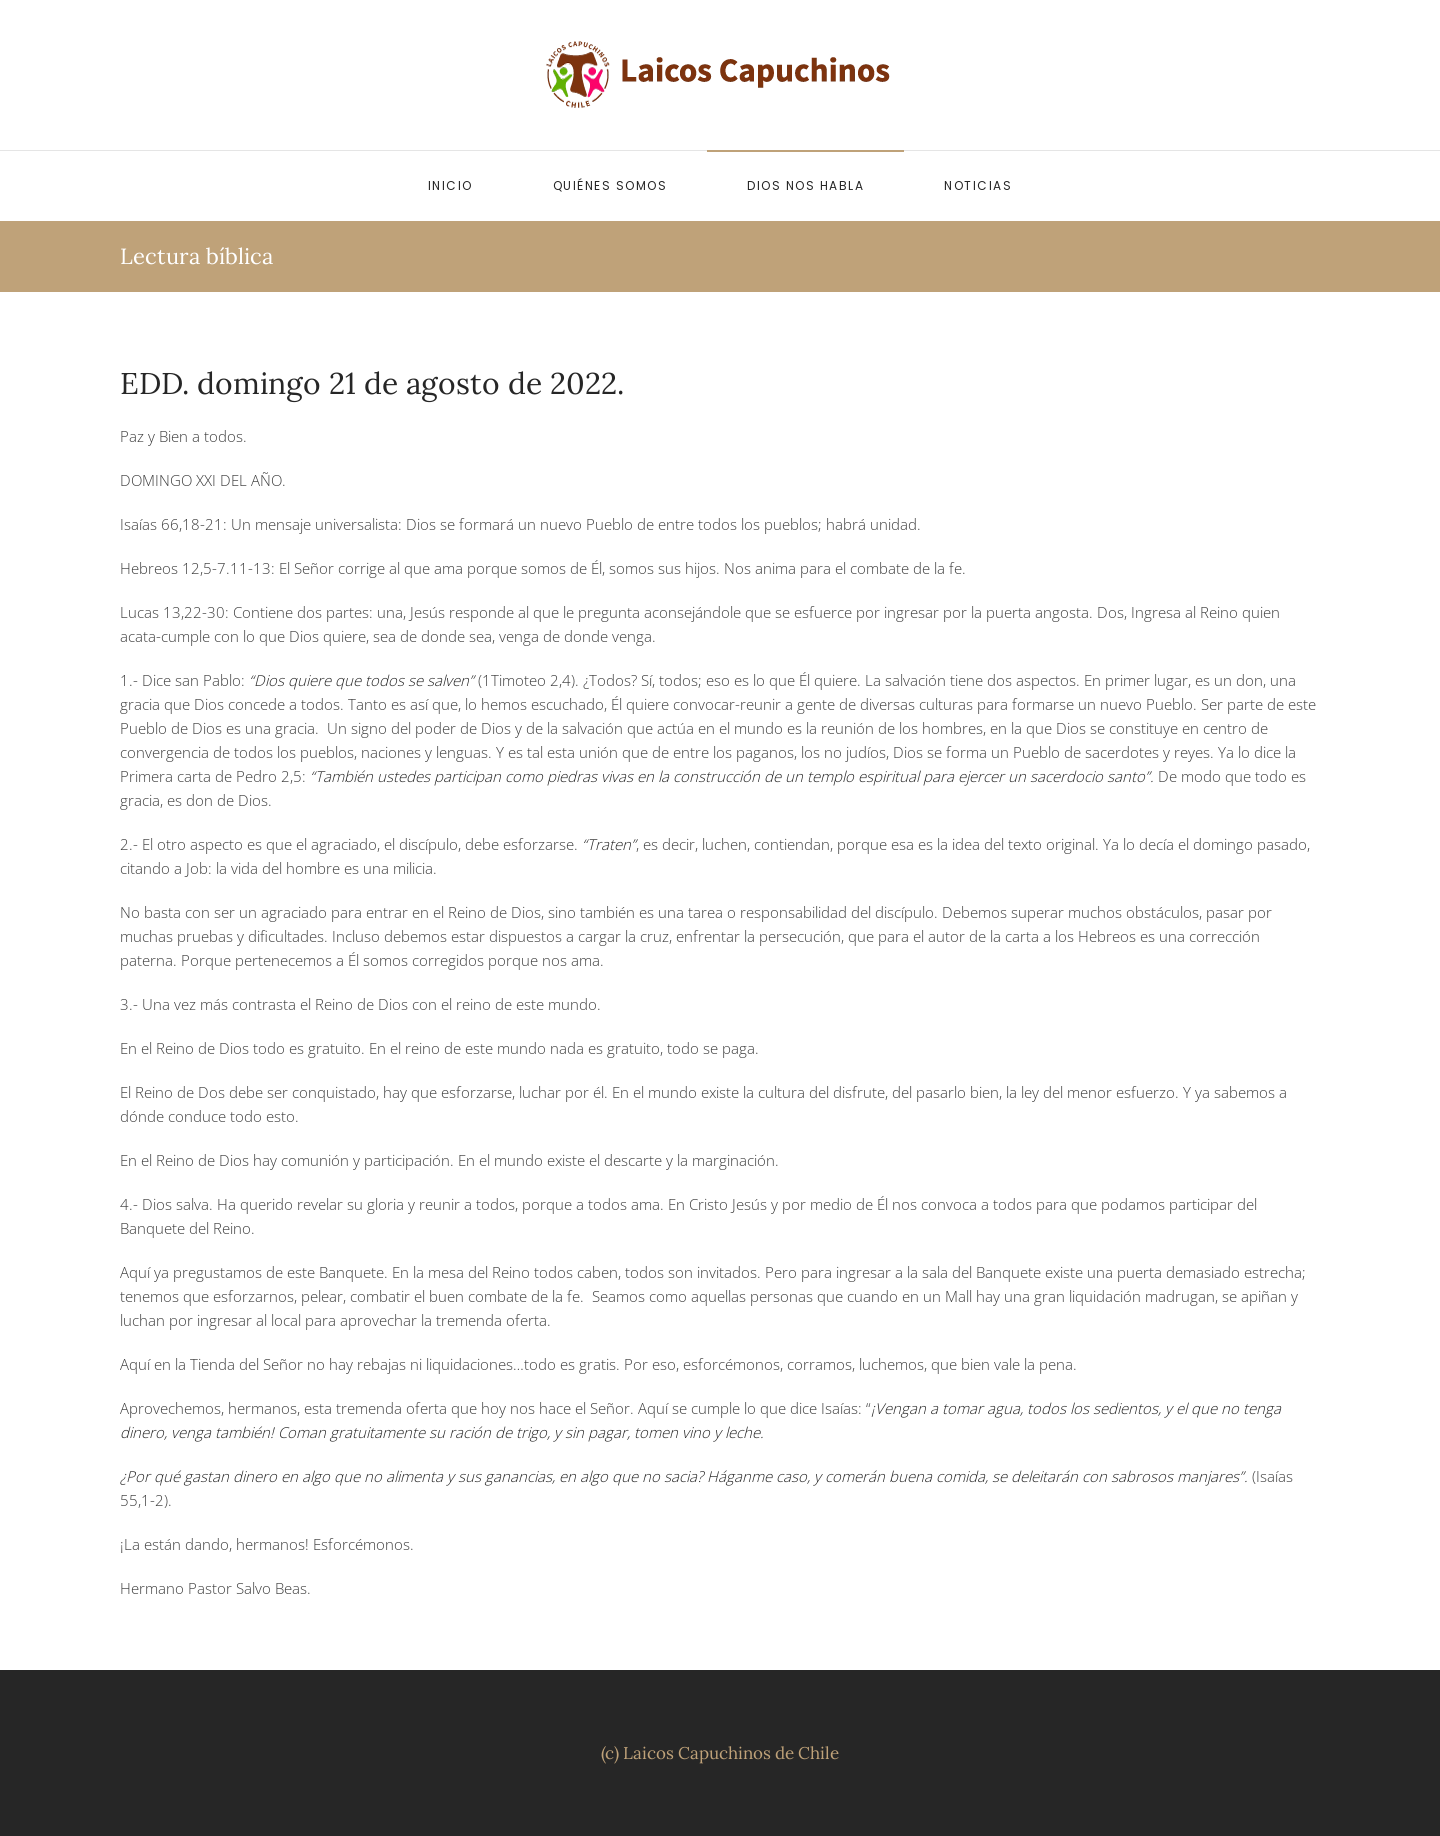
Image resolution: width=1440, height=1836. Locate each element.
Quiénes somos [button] (610, 185)
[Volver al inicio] (720, 75)
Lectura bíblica (196, 256)
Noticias (978, 185)
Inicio (450, 185)
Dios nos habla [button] (805, 185)
